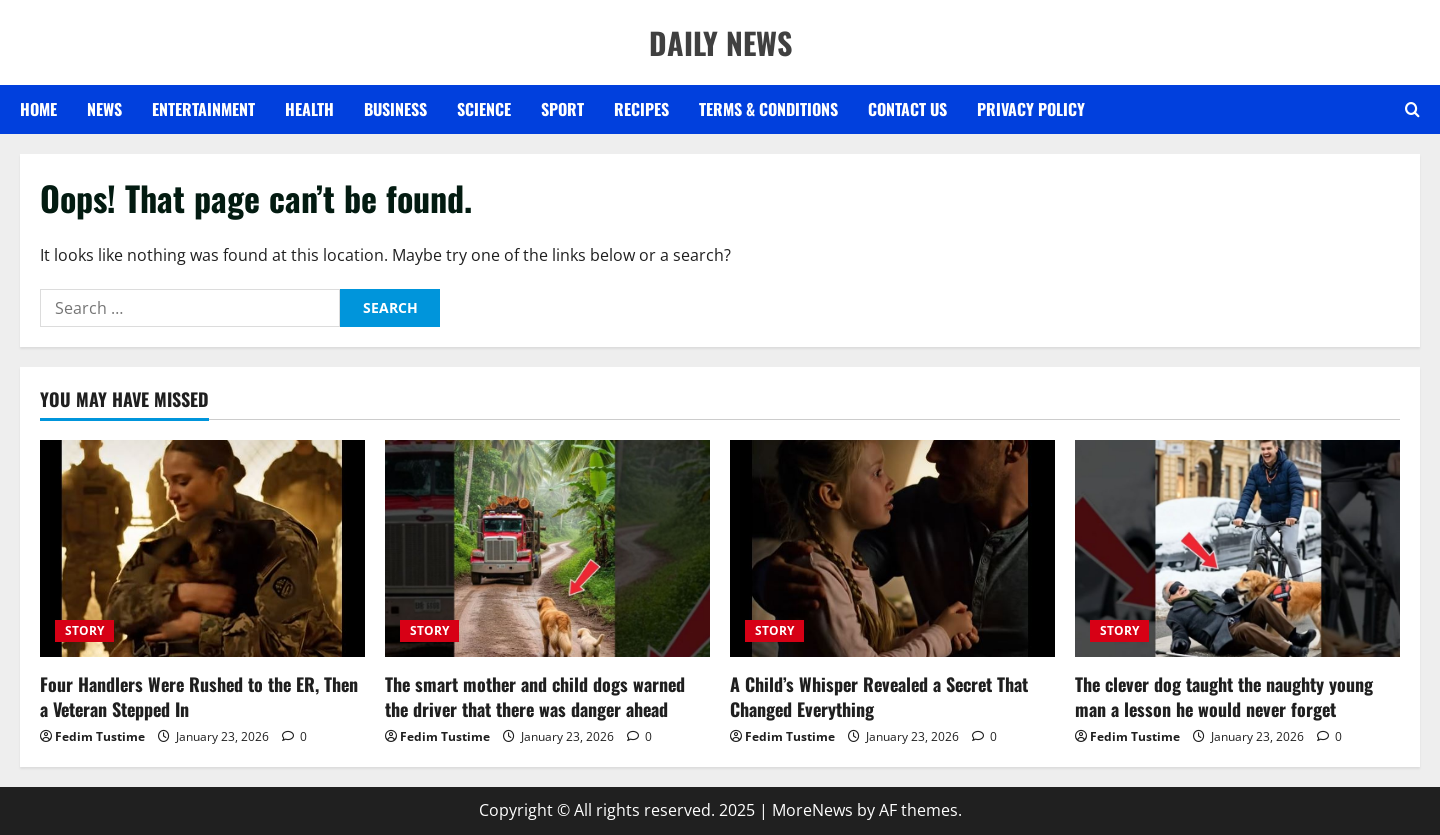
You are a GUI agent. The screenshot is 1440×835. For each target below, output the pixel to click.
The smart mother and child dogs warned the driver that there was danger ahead (535, 696)
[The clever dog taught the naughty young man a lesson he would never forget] (1237, 548)
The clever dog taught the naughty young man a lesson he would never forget (1224, 696)
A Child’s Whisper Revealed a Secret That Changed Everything (879, 696)
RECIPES (641, 109)
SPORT (562, 109)
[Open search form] (1412, 110)
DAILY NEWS (720, 42)
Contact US (907, 109)
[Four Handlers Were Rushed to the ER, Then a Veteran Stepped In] (202, 548)
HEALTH (309, 109)
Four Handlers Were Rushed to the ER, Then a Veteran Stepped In (199, 696)
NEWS (104, 109)
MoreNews (812, 810)
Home (38, 109)
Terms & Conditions (768, 109)
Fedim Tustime (100, 736)
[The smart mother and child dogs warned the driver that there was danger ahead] (547, 548)
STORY (84, 630)
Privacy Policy (1031, 109)
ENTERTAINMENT (203, 109)
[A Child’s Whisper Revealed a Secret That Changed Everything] (892, 548)
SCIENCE (484, 109)
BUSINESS (395, 109)
